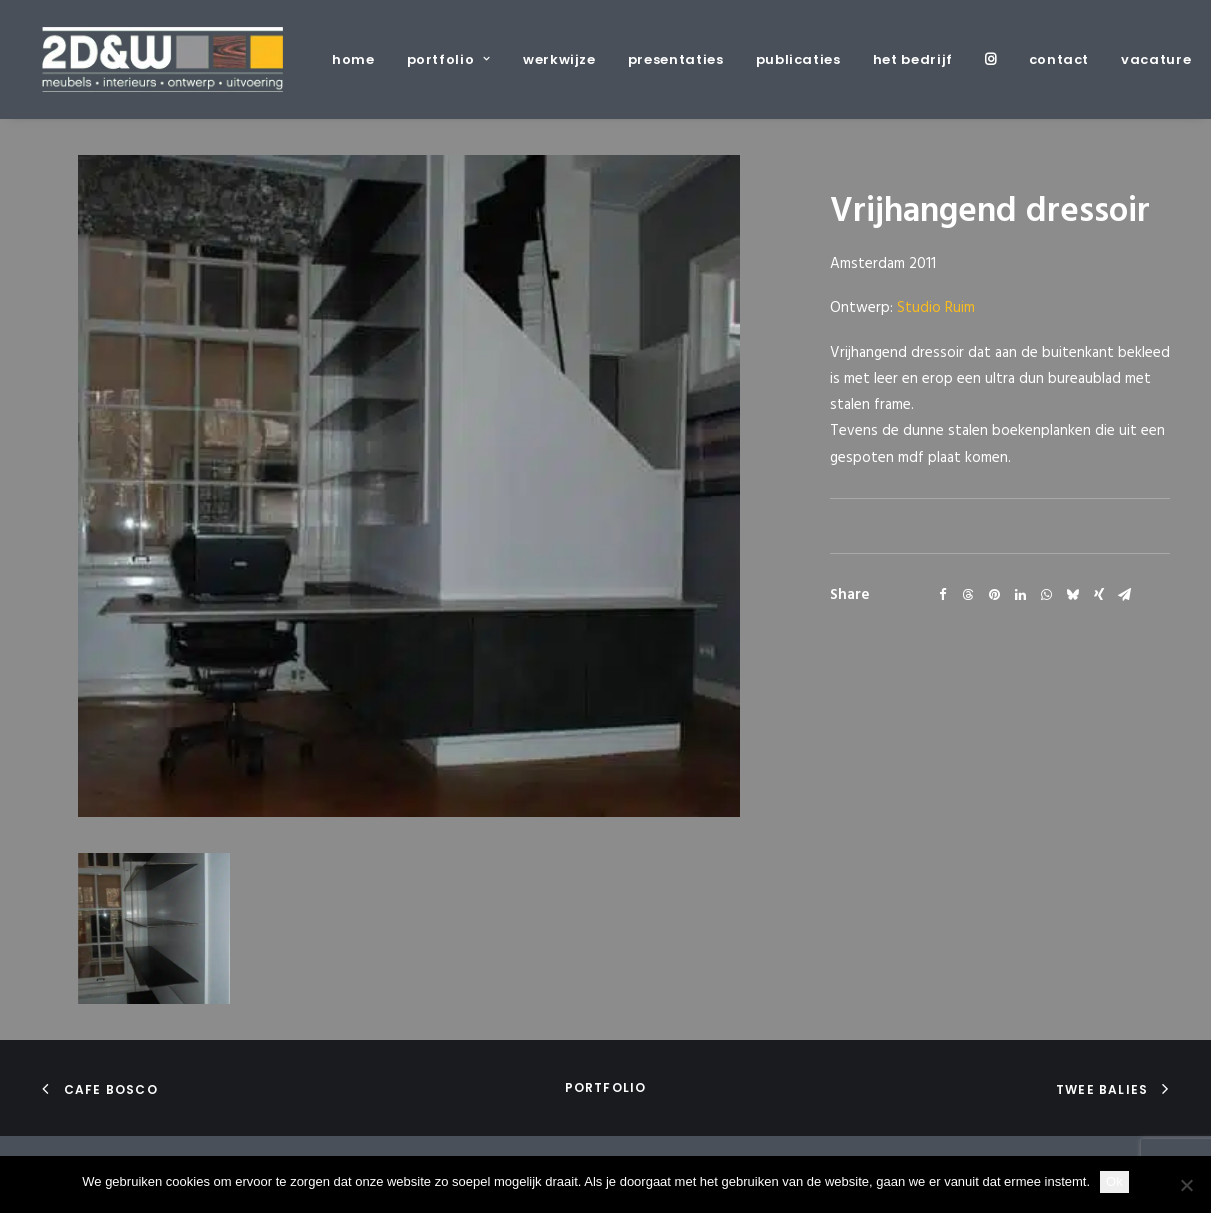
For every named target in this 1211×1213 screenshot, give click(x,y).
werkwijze (559, 59)
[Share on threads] (969, 595)
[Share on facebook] (943, 595)
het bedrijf (913, 59)
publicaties (798, 59)
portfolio (449, 59)
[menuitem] (360, 59)
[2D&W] (162, 59)
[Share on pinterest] (995, 595)
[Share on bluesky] (1073, 595)
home (353, 59)
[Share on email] (1125, 595)
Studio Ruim (936, 308)
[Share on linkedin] (1021, 595)
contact (1059, 59)
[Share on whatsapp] (1047, 595)
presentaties (676, 59)
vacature (1156, 59)
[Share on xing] (1099, 595)
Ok (1114, 1181)
